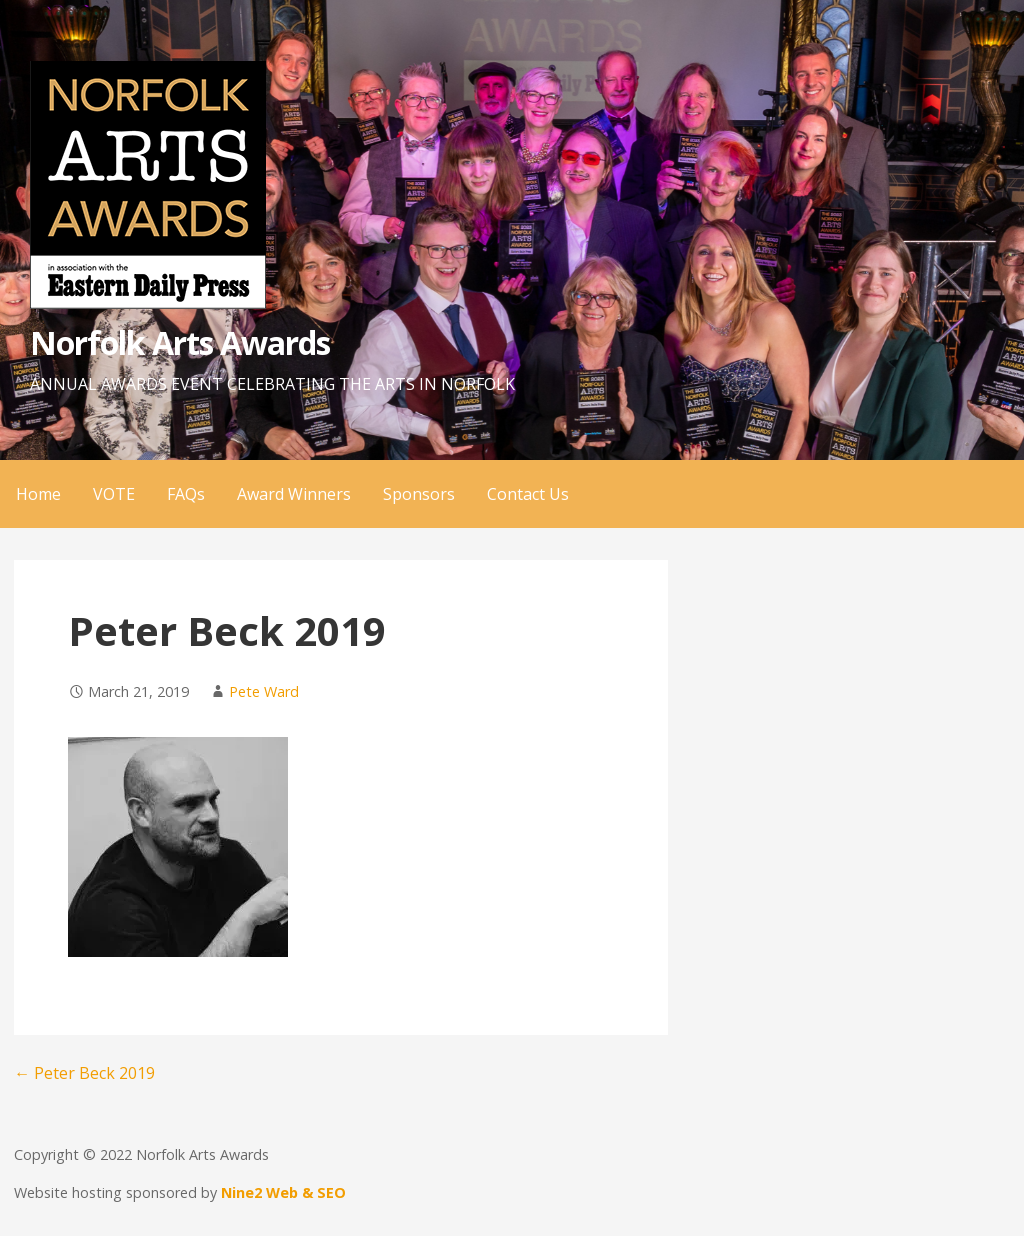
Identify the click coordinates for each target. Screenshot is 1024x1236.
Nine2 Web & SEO (283, 1192)
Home (38, 494)
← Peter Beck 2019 (84, 1073)
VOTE (114, 494)
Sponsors (419, 494)
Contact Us (528, 494)
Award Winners (294, 494)
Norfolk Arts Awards (180, 342)
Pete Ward (264, 691)
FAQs (186, 494)
